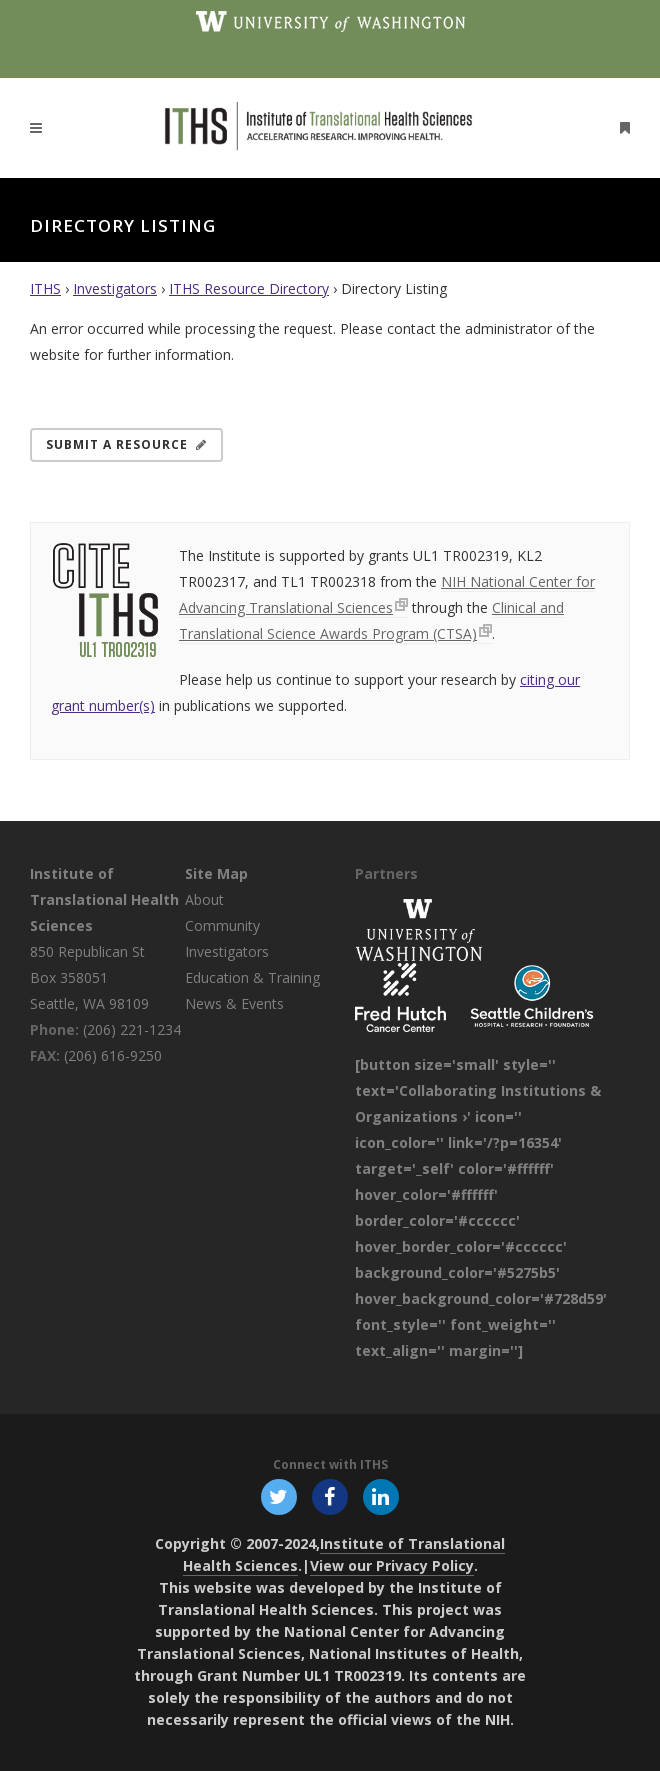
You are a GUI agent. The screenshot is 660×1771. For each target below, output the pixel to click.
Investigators (115, 288)
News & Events (234, 1003)
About (204, 899)
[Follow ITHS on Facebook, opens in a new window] (329, 1496)
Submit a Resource (126, 444)
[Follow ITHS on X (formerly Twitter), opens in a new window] (278, 1496)
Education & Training (252, 977)
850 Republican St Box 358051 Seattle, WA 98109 (89, 977)
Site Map (216, 873)
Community (222, 925)
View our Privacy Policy (392, 1565)
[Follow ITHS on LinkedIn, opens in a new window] (381, 1496)
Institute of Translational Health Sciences (104, 899)
